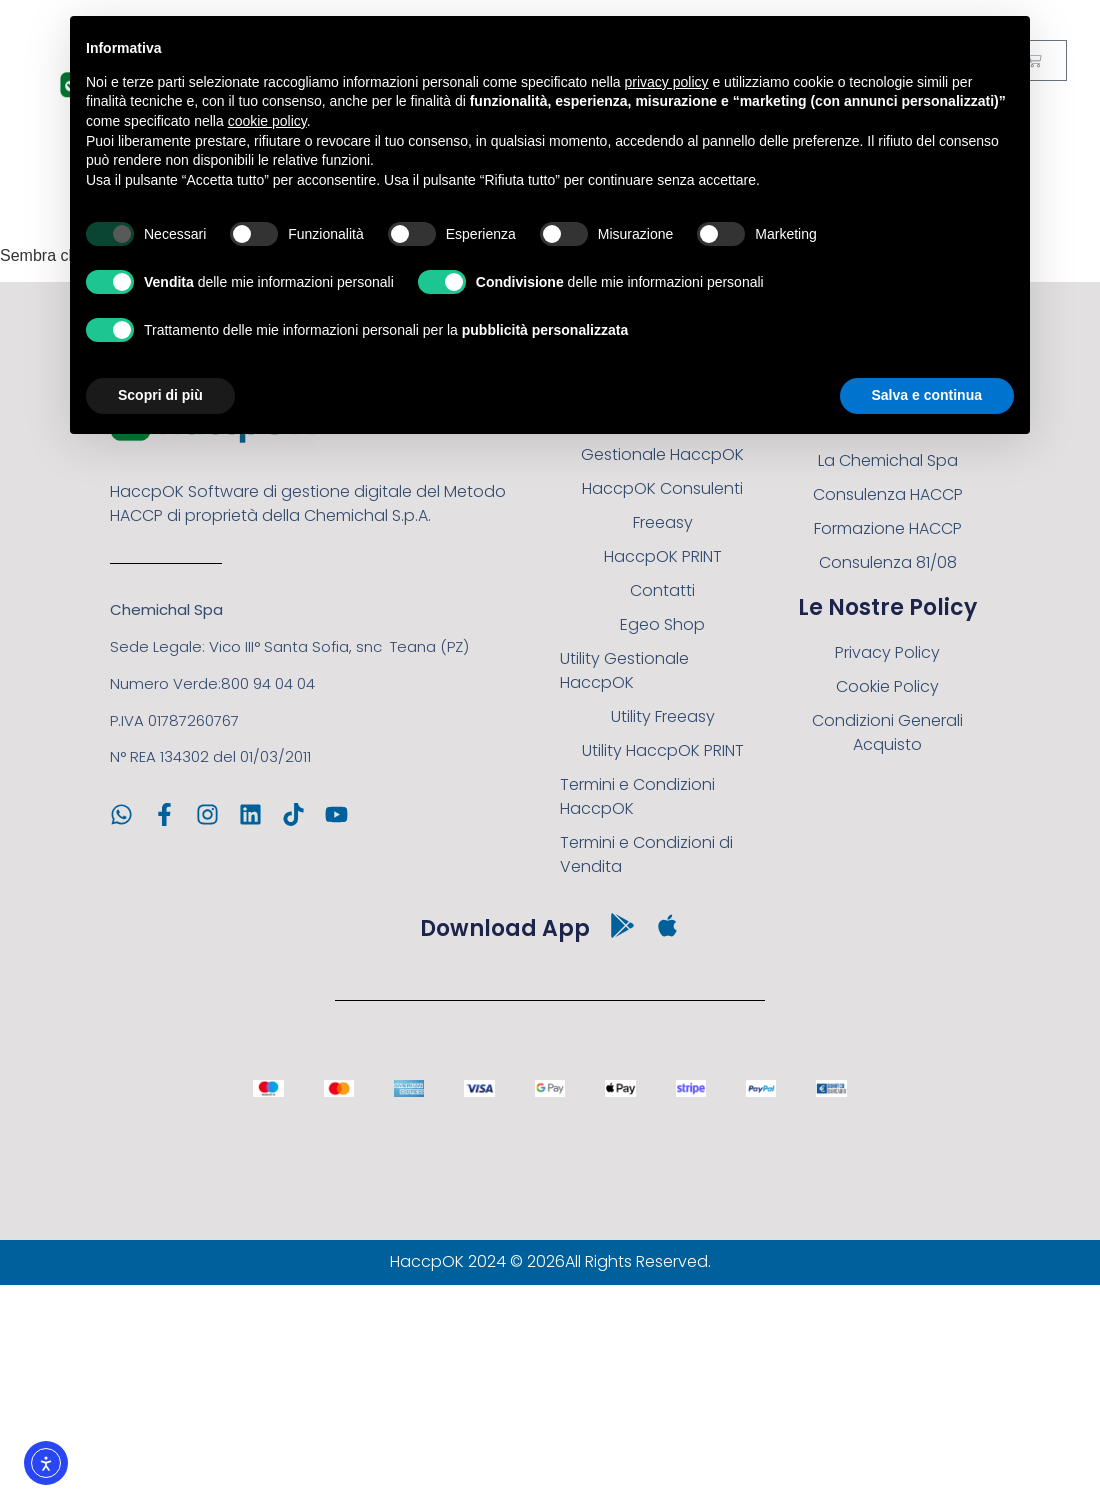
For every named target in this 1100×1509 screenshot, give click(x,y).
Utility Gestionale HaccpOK (624, 670)
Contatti (662, 590)
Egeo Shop (662, 624)
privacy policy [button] (667, 82)
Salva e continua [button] (927, 395)
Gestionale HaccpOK (662, 454)
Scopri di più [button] (160, 395)
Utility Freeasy (663, 716)
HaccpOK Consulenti (662, 488)
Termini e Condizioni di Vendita (646, 854)
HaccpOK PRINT (663, 556)
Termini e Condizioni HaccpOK (637, 796)
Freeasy (663, 522)
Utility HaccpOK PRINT (663, 750)
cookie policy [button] (267, 121)
